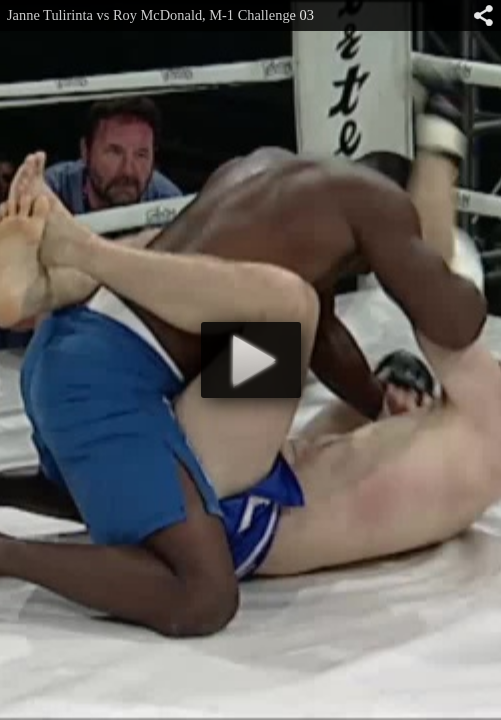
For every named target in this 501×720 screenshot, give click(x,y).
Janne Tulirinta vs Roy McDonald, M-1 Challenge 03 (160, 15)
